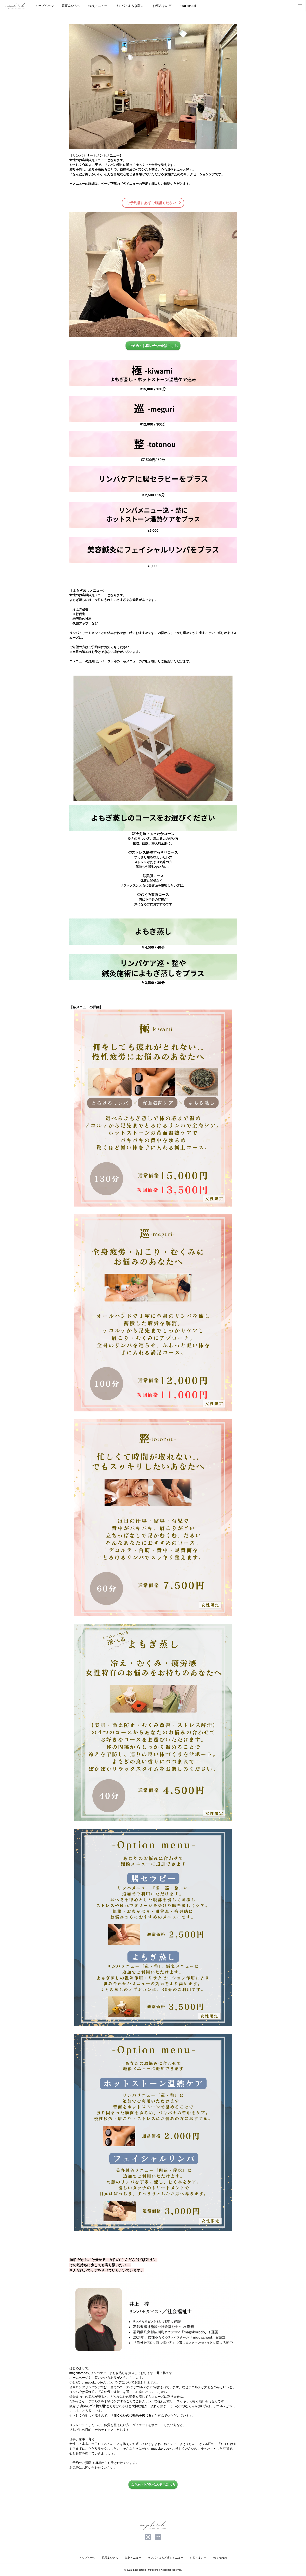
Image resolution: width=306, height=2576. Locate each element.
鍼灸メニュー (133, 2557)
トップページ (87, 2557)
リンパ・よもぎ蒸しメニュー (165, 2557)
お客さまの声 (198, 2557)
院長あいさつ (110, 2557)
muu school (220, 2557)
